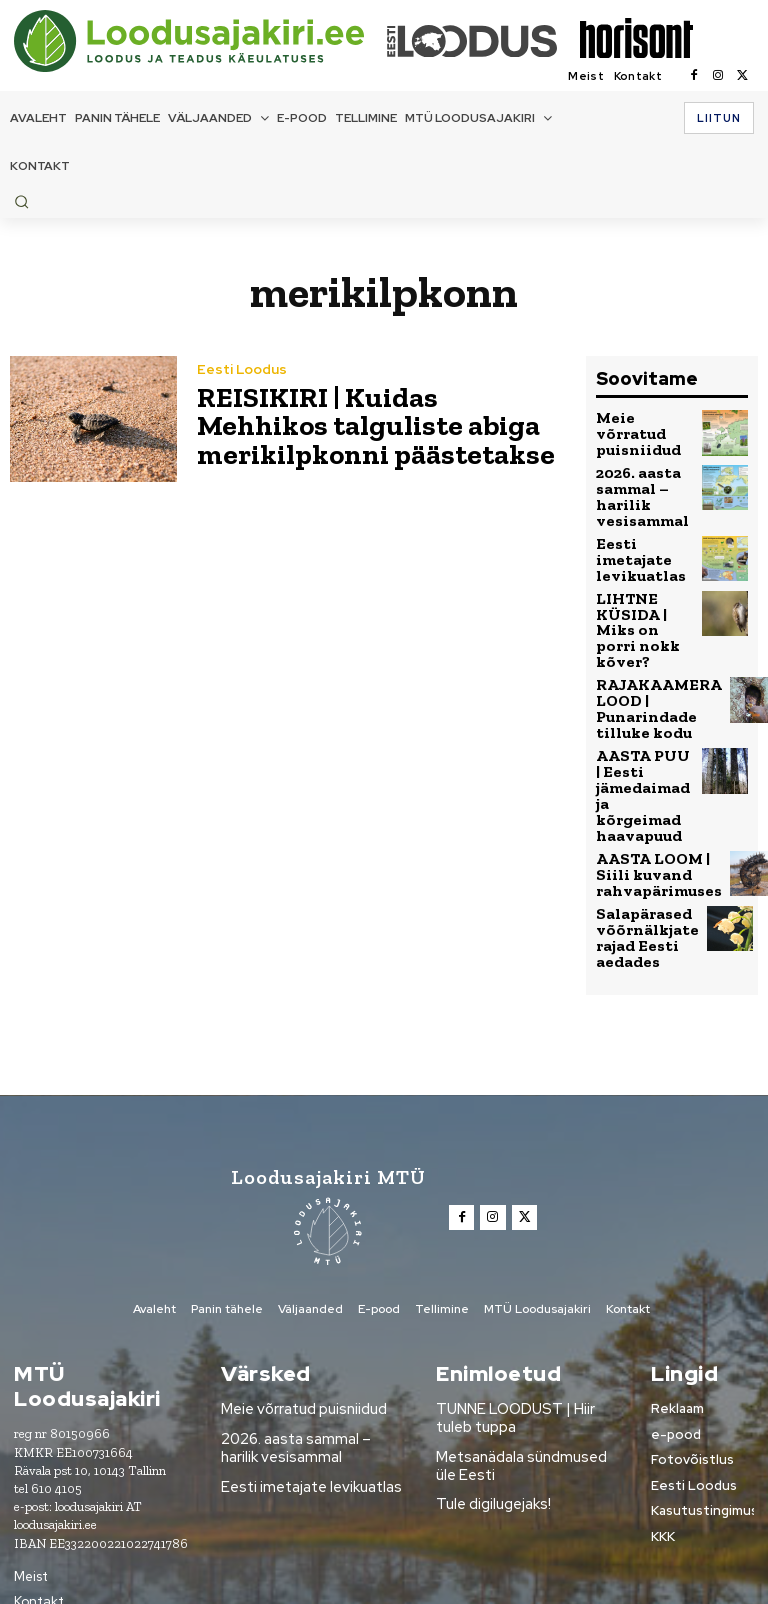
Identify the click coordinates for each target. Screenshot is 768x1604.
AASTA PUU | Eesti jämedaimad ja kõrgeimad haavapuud (642, 729)
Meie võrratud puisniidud (644, 431)
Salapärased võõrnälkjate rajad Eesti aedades (640, 848)
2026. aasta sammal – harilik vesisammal (636, 489)
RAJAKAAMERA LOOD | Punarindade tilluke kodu (648, 662)
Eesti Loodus (240, 376)
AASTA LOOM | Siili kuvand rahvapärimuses (651, 790)
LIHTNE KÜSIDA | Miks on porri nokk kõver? (643, 601)
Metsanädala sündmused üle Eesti (525, 1365)
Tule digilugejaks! (489, 1401)
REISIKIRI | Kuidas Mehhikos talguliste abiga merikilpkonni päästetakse (371, 424)
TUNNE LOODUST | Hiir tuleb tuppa (525, 1321)
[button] (21, 201)
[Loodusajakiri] (199, 41)
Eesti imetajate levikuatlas (635, 543)
